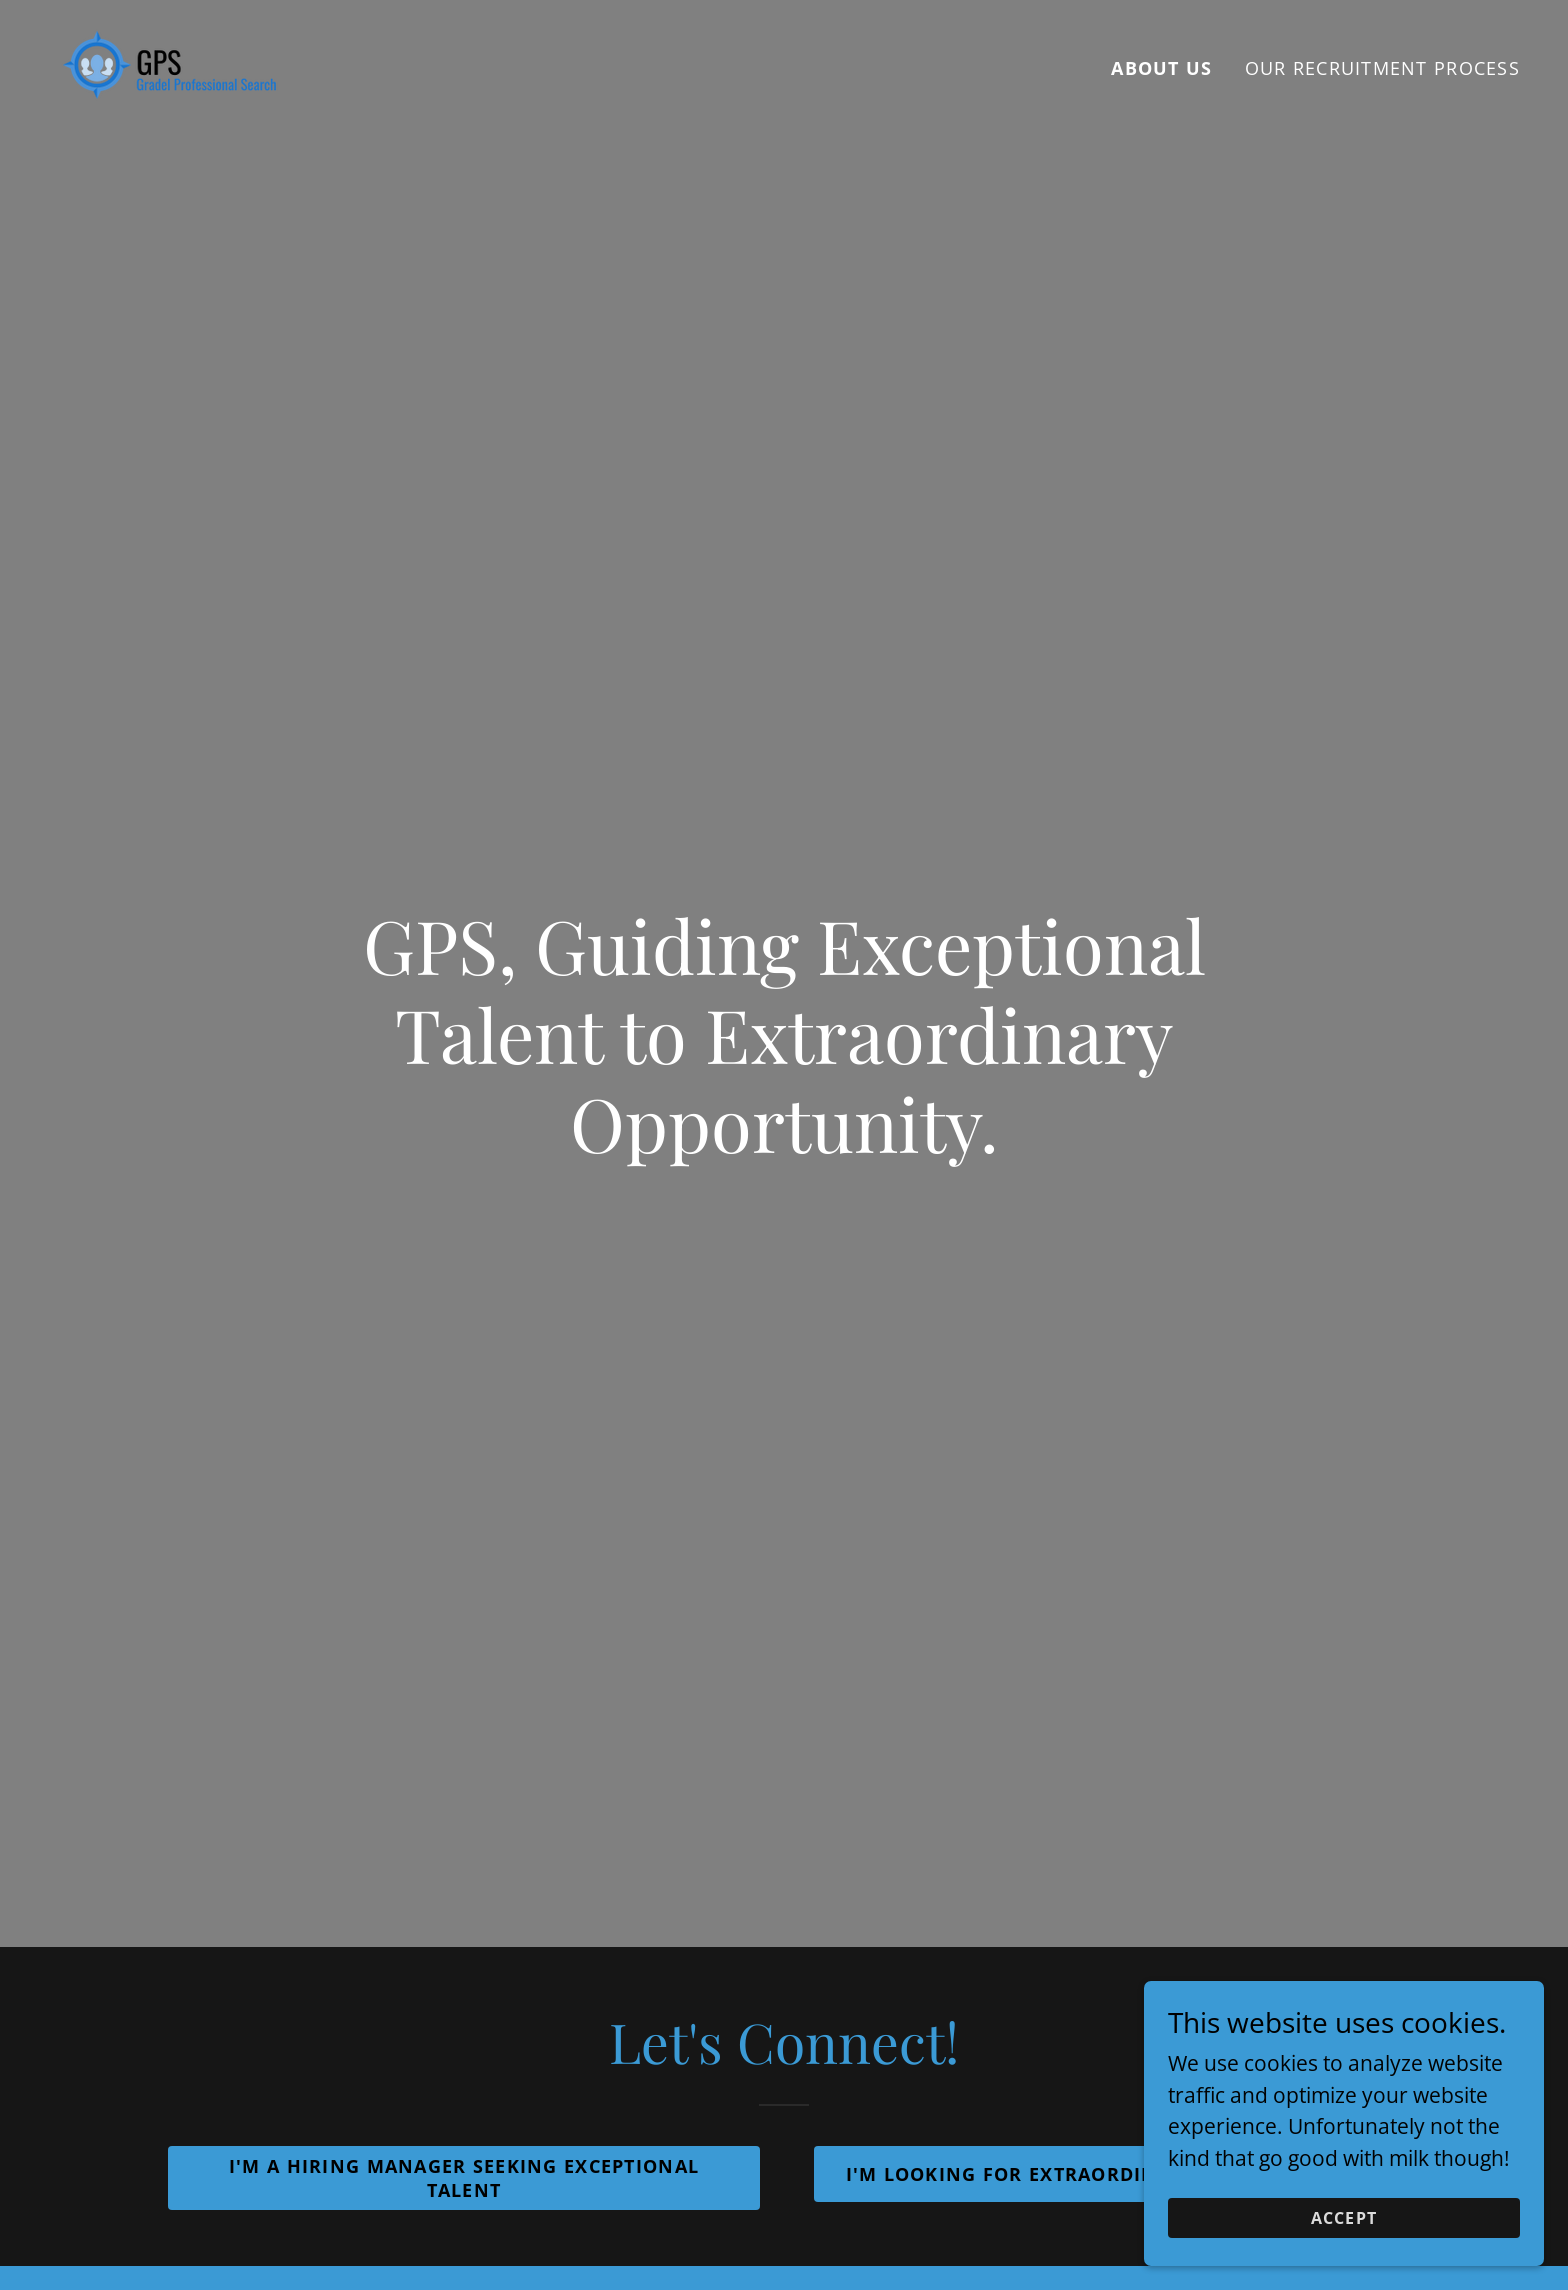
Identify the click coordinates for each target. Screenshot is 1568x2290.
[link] (170, 63)
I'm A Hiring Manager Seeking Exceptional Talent (464, 2178)
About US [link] (1161, 68)
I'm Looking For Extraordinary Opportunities (1104, 2174)
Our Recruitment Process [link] (1382, 68)
